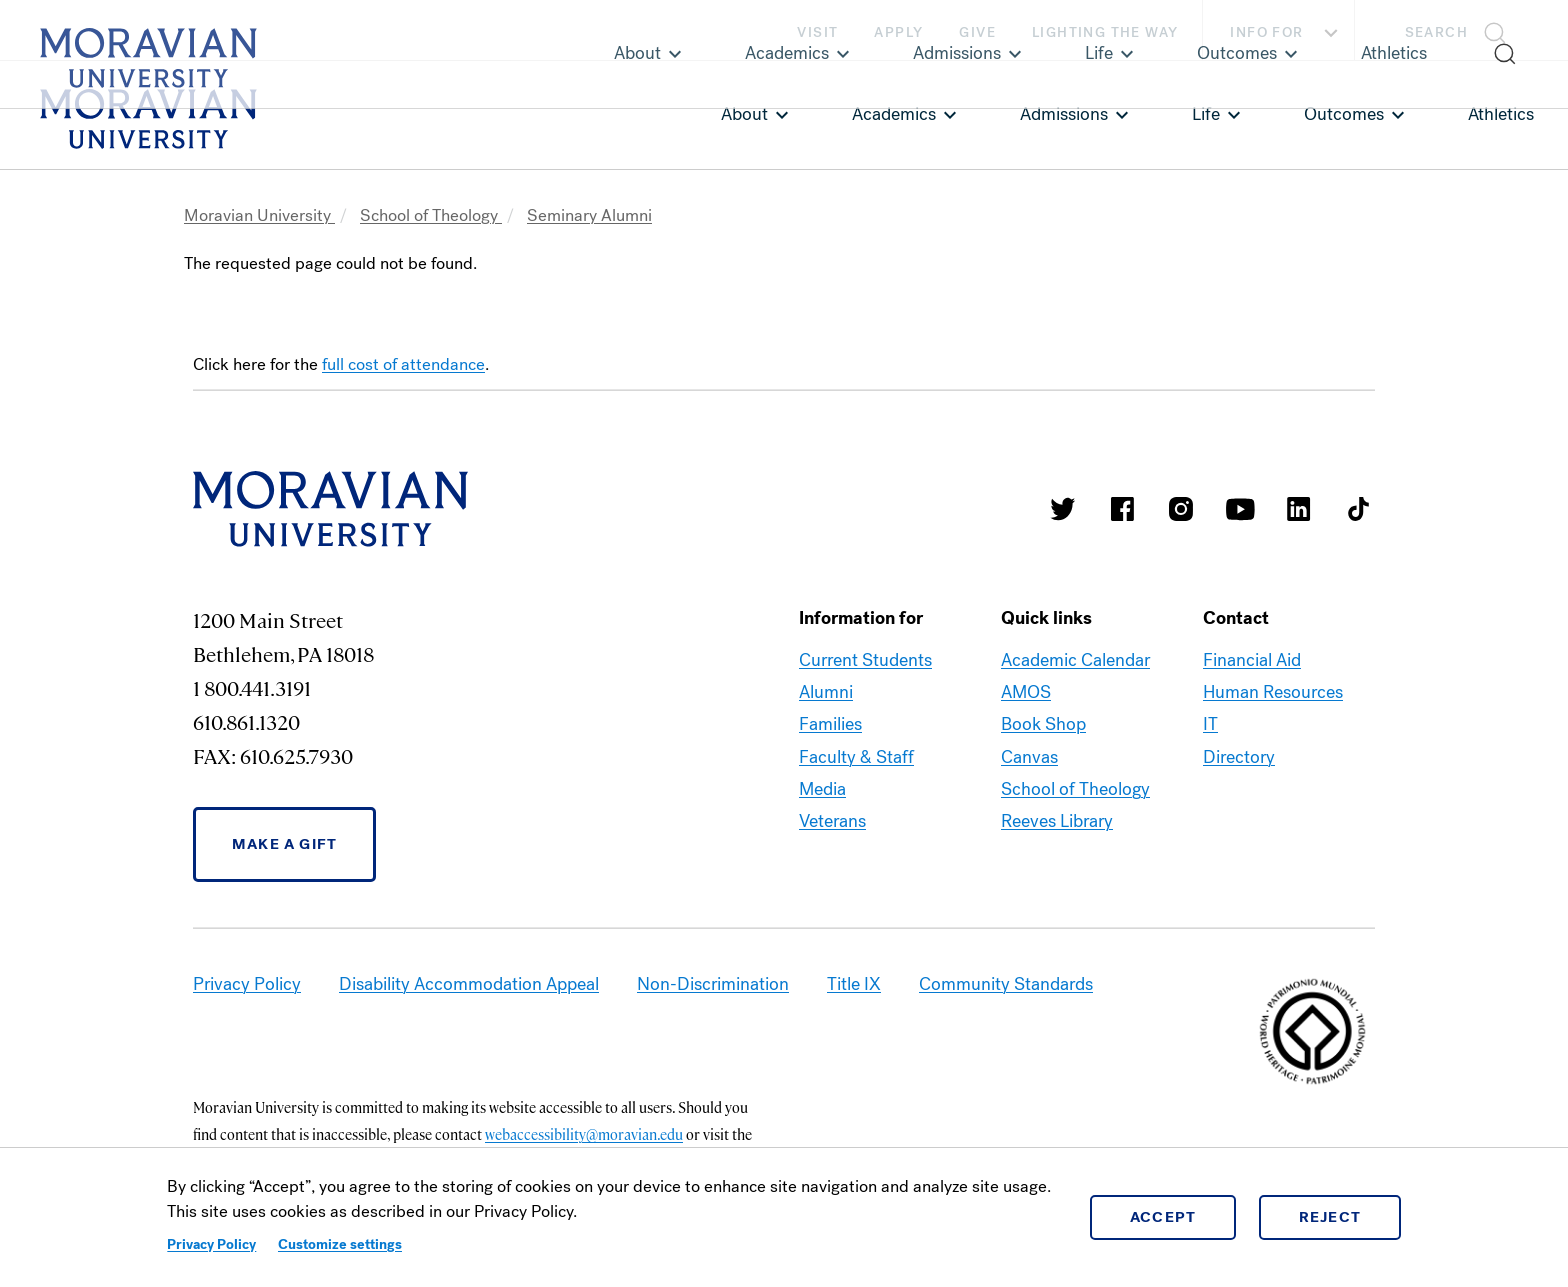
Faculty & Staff (856, 757)
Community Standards (1006, 984)
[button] (1461, 30)
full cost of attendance (403, 364)
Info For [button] (1286, 33)
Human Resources (1273, 692)
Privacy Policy (211, 1244)
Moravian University (259, 215)
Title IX (854, 984)
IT (1210, 724)
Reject (1330, 1217)
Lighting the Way (1105, 32)
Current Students (865, 660)
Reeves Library (1057, 821)
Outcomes (1344, 114)
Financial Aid (1252, 660)
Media (822, 789)
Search (1436, 32)
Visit (817, 32)
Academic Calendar (1075, 660)
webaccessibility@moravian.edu (584, 1134)
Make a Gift (284, 844)
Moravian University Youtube (1240, 509)
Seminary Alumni (589, 215)
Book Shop (1043, 724)
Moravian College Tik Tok (1358, 509)
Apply (898, 32)
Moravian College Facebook (1122, 509)
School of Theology (431, 215)
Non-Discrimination (713, 984)
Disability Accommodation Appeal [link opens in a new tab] (469, 984)
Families (830, 724)
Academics (894, 114)
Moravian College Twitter (1063, 509)
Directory (1239, 757)
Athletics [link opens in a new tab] (1501, 114)
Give (977, 32)
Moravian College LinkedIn (1299, 509)
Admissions (1064, 114)
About (744, 114)
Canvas (1029, 757)
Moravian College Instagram (1181, 509)
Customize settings (340, 1244)
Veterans (832, 821)
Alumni (826, 692)
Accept (1163, 1217)
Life (1206, 114)
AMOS (1026, 692)
